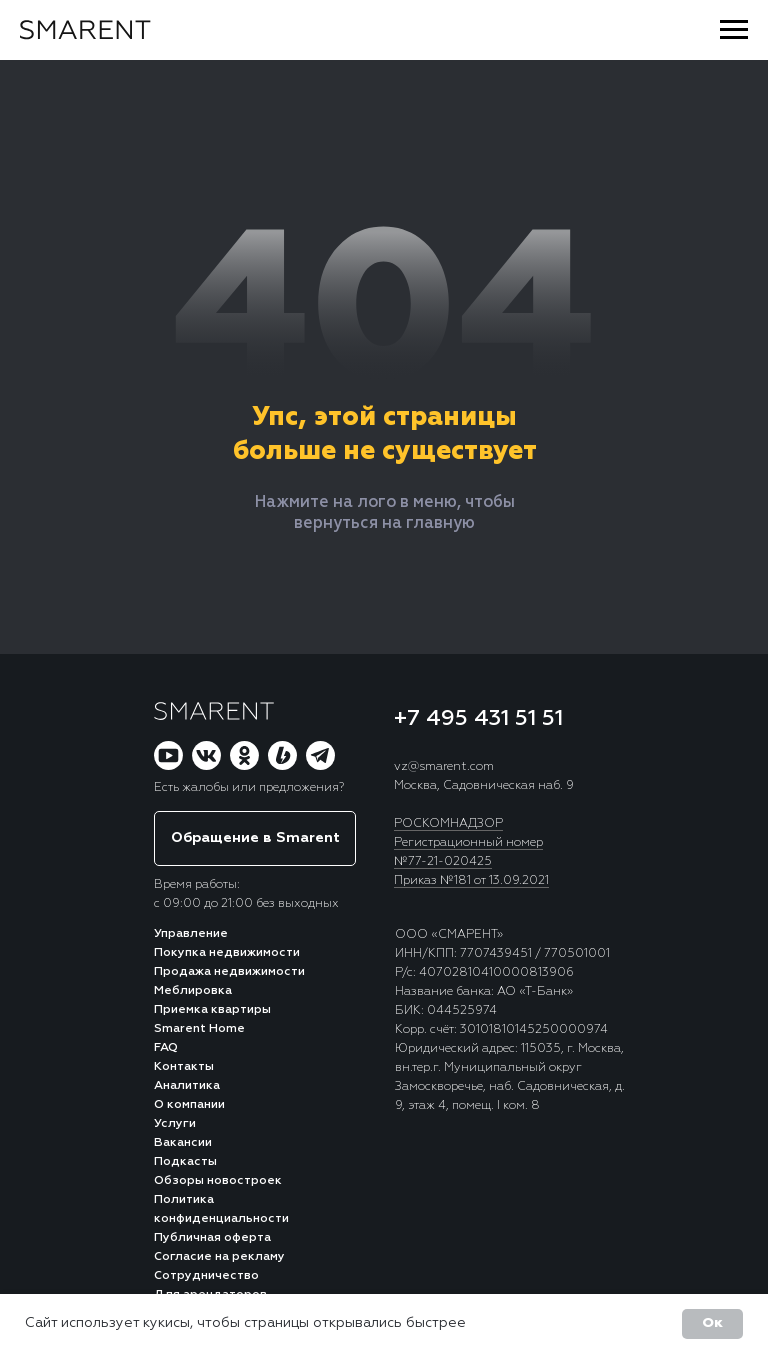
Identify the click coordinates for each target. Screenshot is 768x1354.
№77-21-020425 (443, 862)
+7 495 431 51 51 (478, 719)
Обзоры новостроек (218, 1181)
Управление (191, 934)
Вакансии (183, 1143)
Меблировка (193, 991)
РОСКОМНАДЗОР (448, 824)
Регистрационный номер (468, 843)
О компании (189, 1105)
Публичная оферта (212, 1238)
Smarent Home (199, 1029)
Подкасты (185, 1162)
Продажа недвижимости (229, 972)
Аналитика (187, 1086)
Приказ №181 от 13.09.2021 (471, 881)
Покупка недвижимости (227, 953)
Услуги (175, 1124)
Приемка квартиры (212, 1010)
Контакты (184, 1067)
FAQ (166, 1048)
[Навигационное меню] (734, 30)
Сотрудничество (206, 1276)
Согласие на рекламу (219, 1257)
